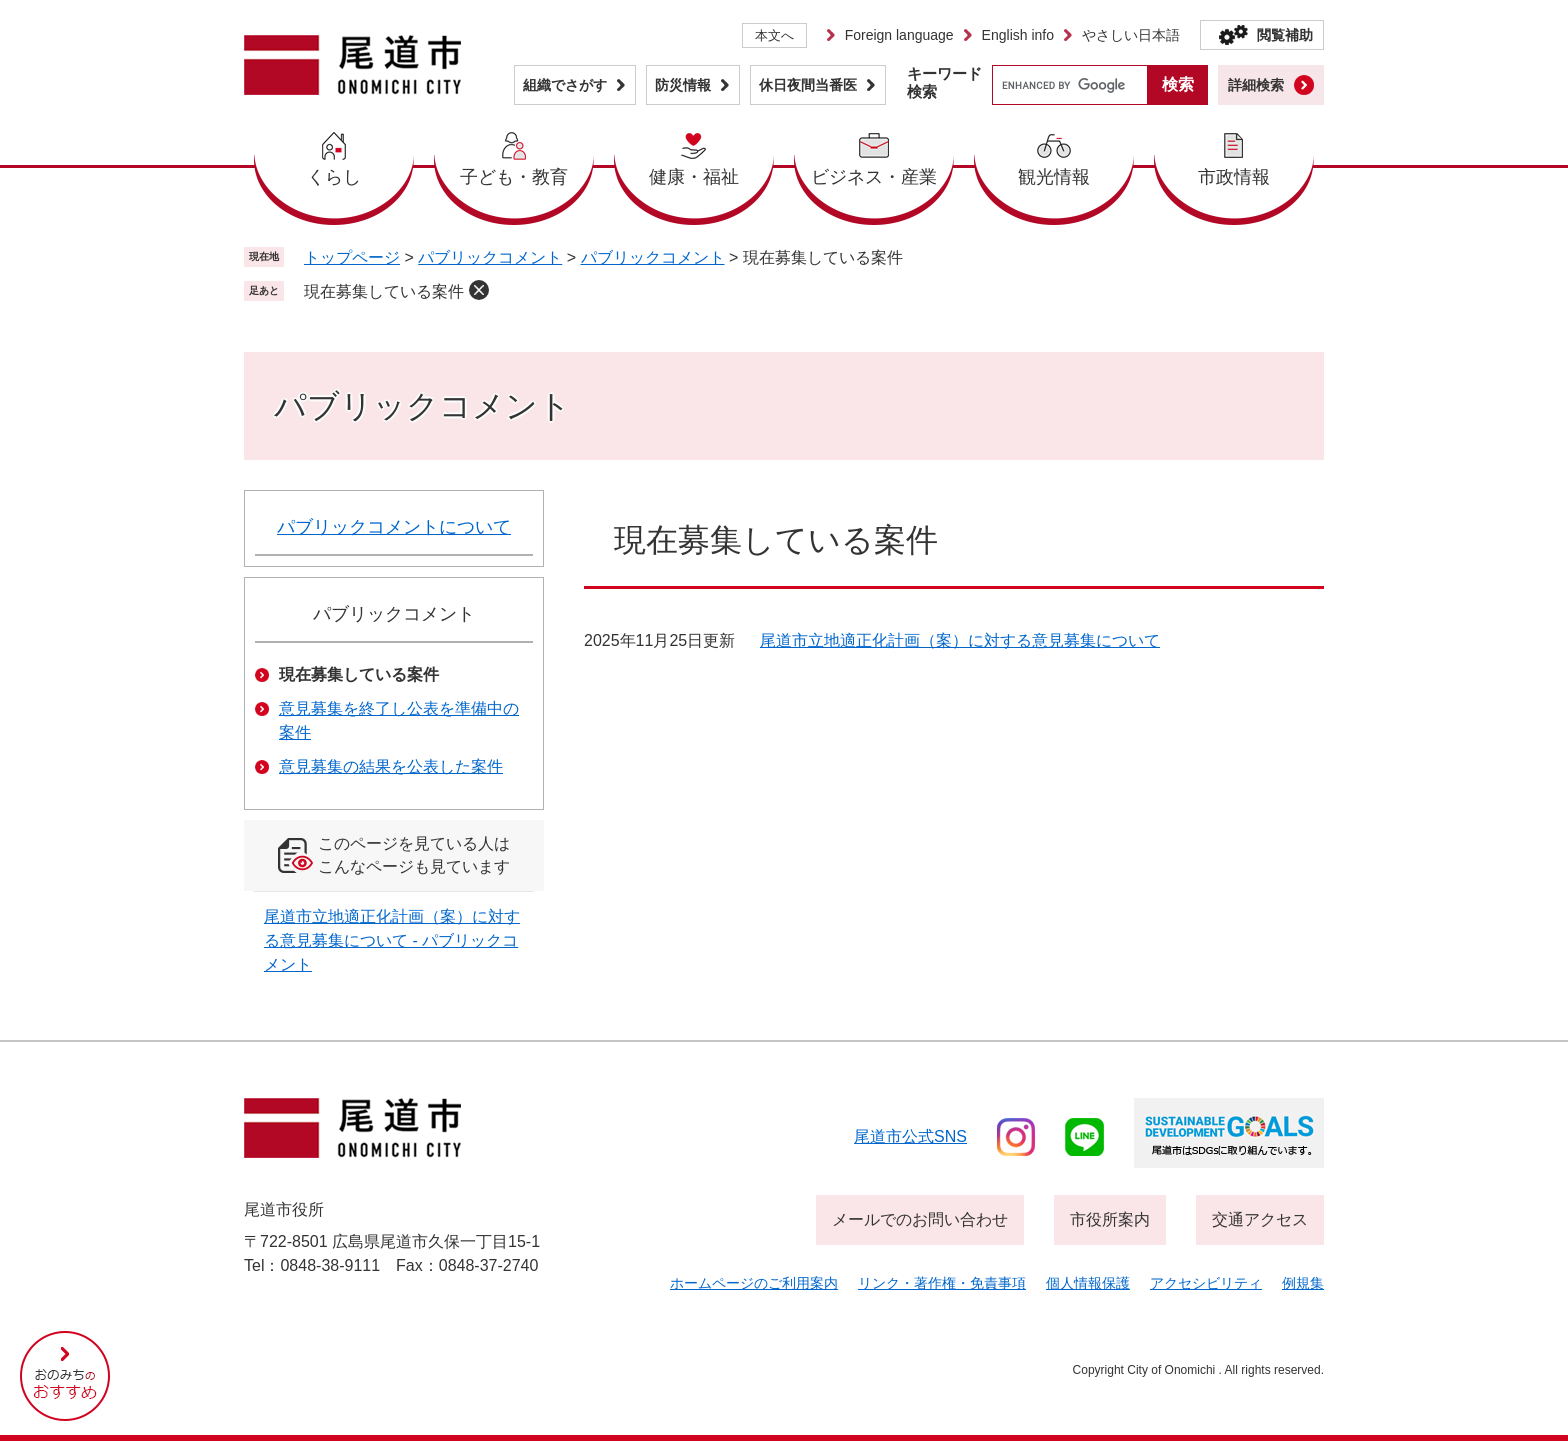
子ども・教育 (514, 177)
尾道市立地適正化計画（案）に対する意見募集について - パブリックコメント (392, 940)
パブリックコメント (490, 257)
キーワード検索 (944, 82)
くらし (334, 177)
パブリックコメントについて (394, 527)
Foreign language (899, 35)
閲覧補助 (1285, 35)
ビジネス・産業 (874, 177)
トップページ (352, 257)
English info (1018, 35)
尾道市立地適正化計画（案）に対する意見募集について (960, 640)
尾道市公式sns (910, 1136)
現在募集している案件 (384, 291)
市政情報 (1234, 177)
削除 (479, 290)
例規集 (1303, 1283)
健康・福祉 (694, 177)
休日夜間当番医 (808, 85)
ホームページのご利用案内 (754, 1283)
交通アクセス (1260, 1219)
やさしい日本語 (1131, 35)
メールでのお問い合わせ (920, 1219)
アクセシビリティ (1206, 1283)
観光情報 (1054, 177)
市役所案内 (1110, 1219)
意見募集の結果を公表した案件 (391, 766)
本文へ (774, 35)
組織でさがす (565, 85)
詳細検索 (1256, 85)
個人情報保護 (1088, 1283)
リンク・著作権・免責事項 (942, 1283)
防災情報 (683, 85)
